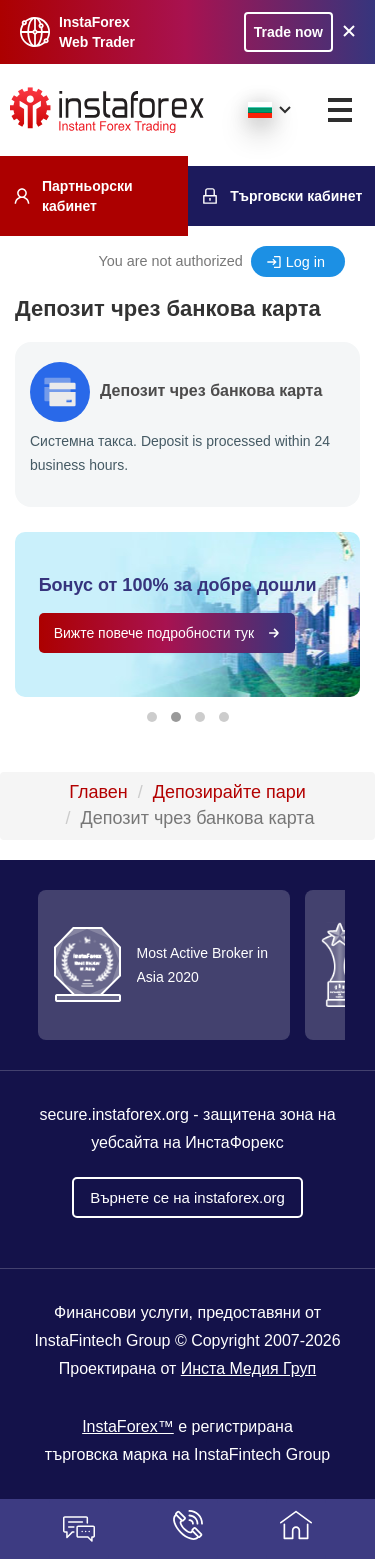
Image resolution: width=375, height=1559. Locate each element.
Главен (98, 792)
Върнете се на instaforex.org (187, 1197)
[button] (152, 717)
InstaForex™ (128, 1426)
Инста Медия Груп (248, 1368)
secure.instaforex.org (113, 1114)
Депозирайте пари (229, 792)
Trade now (288, 32)
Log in (305, 262)
